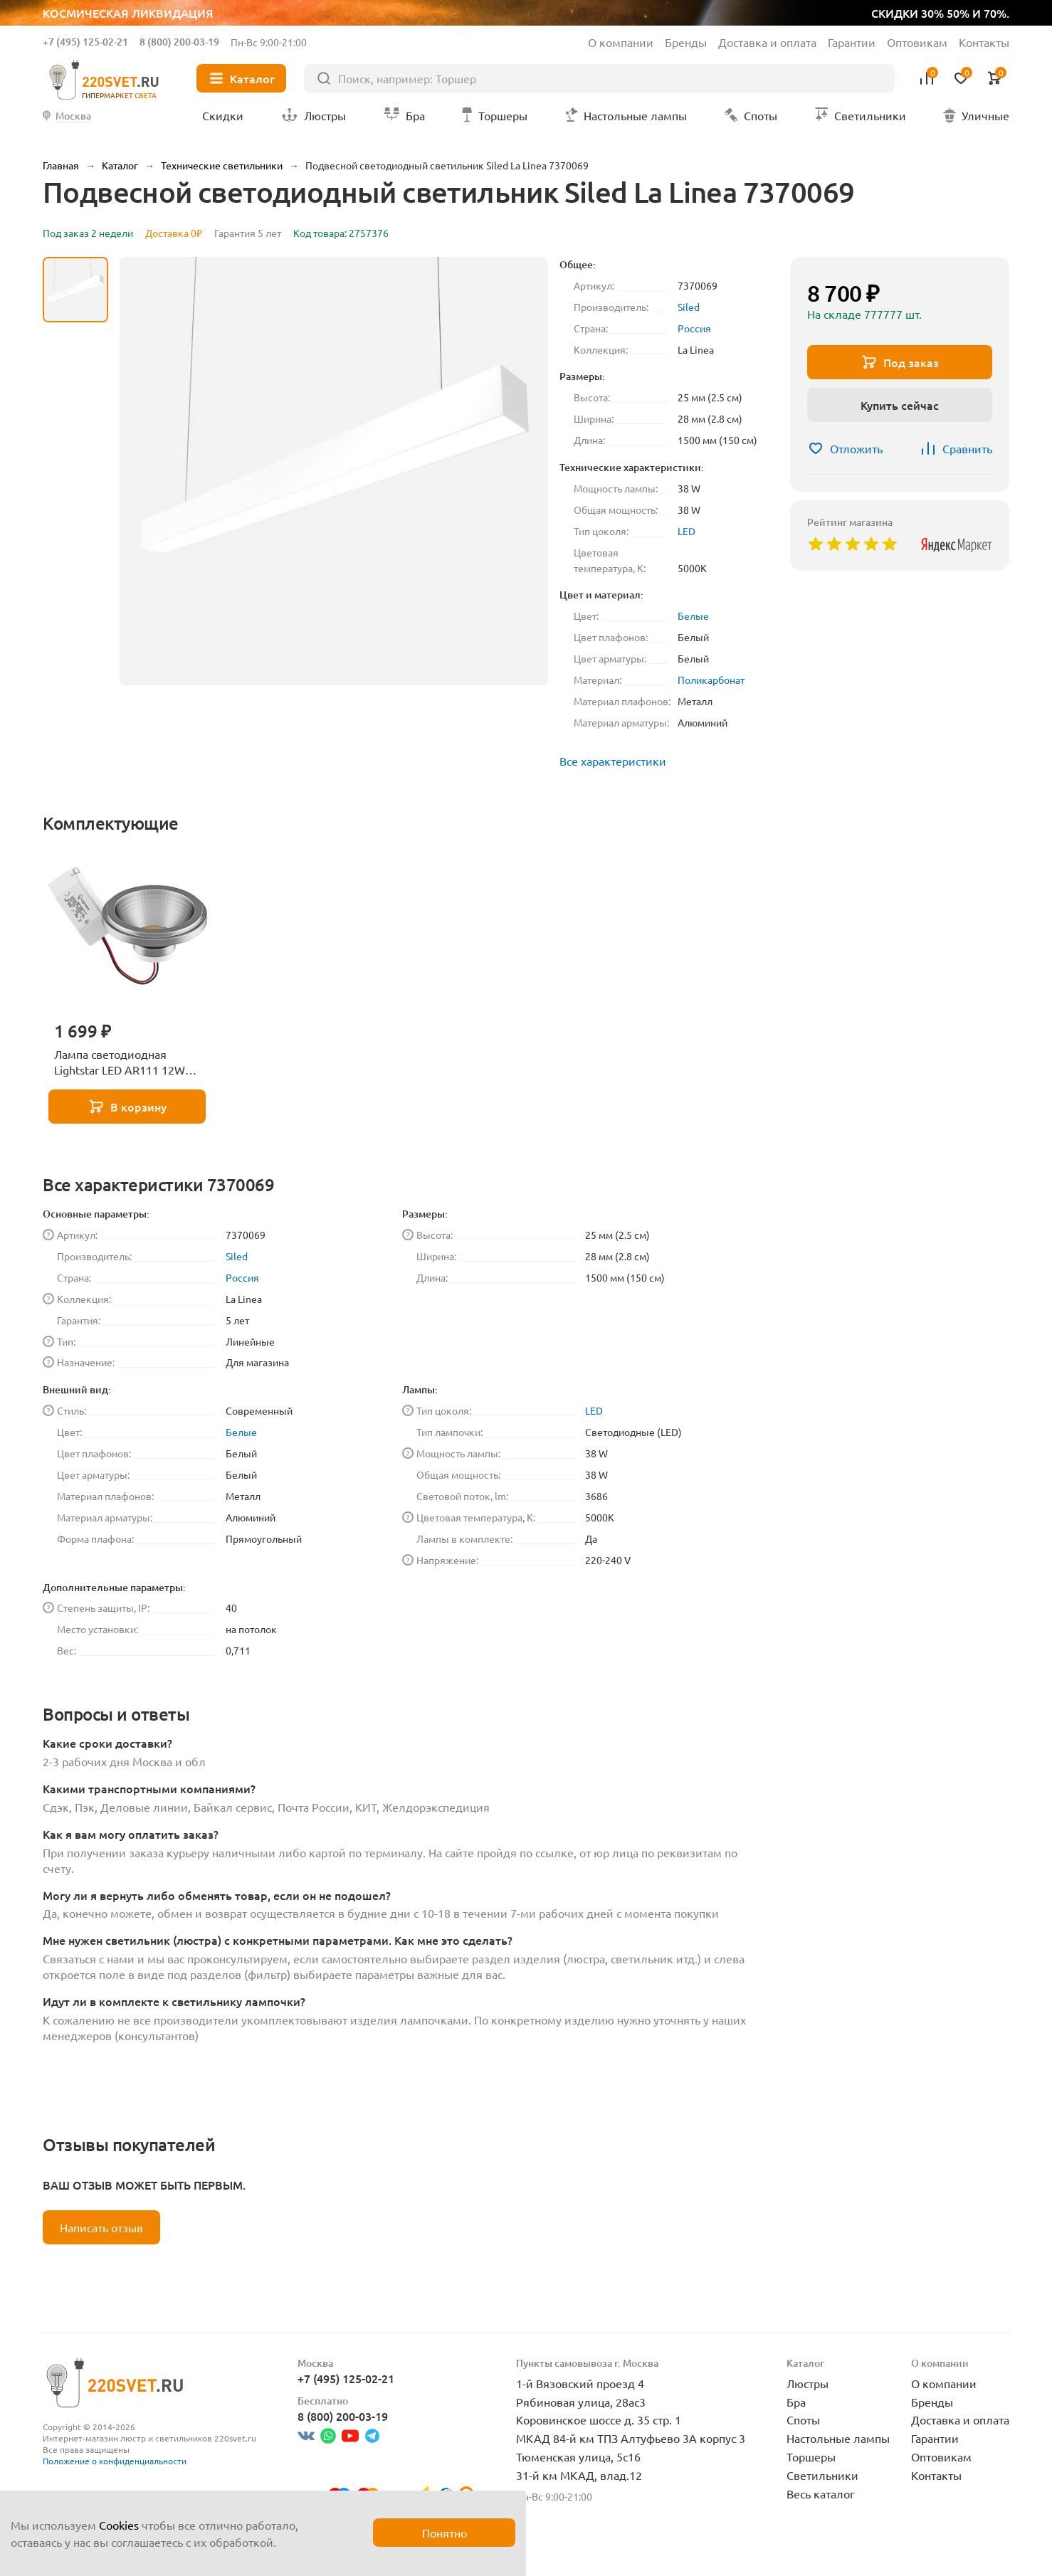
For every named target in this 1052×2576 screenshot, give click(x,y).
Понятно (444, 2532)
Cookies (119, 2525)
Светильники (822, 2475)
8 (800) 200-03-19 (179, 41)
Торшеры (811, 2456)
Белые (693, 615)
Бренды (686, 42)
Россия (694, 328)
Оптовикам (917, 42)
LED (686, 530)
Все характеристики (612, 761)
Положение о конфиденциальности (114, 2460)
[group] (334, 471)
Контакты (984, 42)
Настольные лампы (838, 2438)
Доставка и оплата (767, 42)
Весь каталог (821, 2493)
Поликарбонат (711, 679)
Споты (803, 2419)
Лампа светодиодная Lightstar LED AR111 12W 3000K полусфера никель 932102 (121, 1062)
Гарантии (851, 42)
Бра (796, 2402)
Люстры (808, 2383)
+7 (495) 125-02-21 (85, 41)
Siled (689, 306)
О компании (620, 42)
